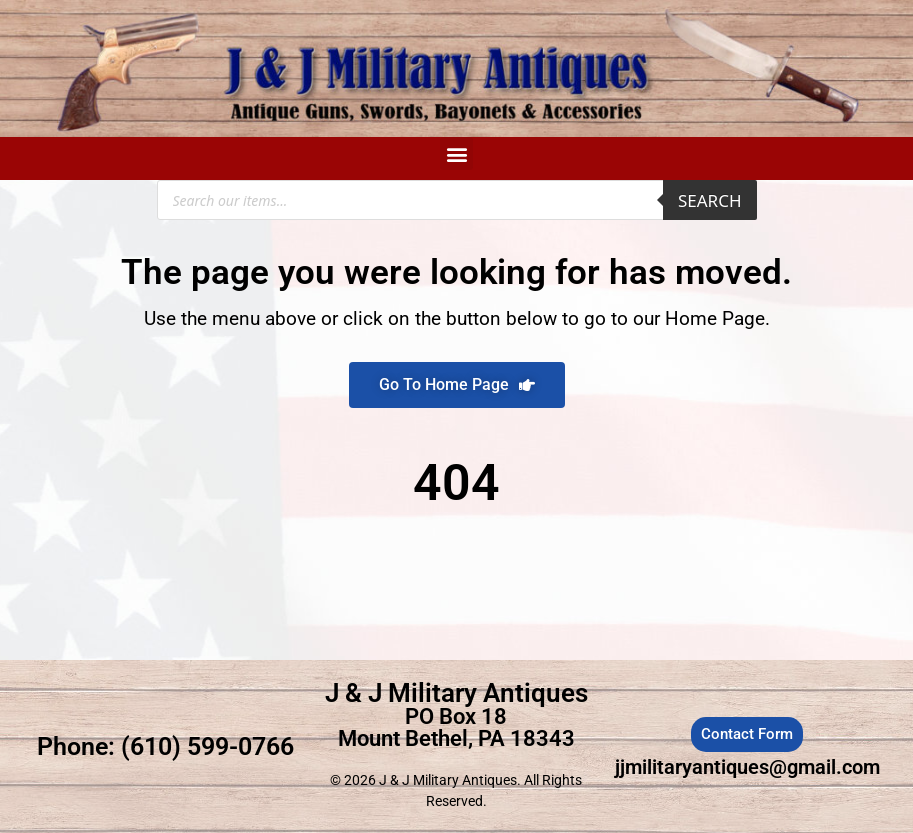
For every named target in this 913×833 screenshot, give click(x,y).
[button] (456, 153)
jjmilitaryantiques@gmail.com (747, 767)
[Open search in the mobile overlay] (457, 200)
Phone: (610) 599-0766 (165, 746)
